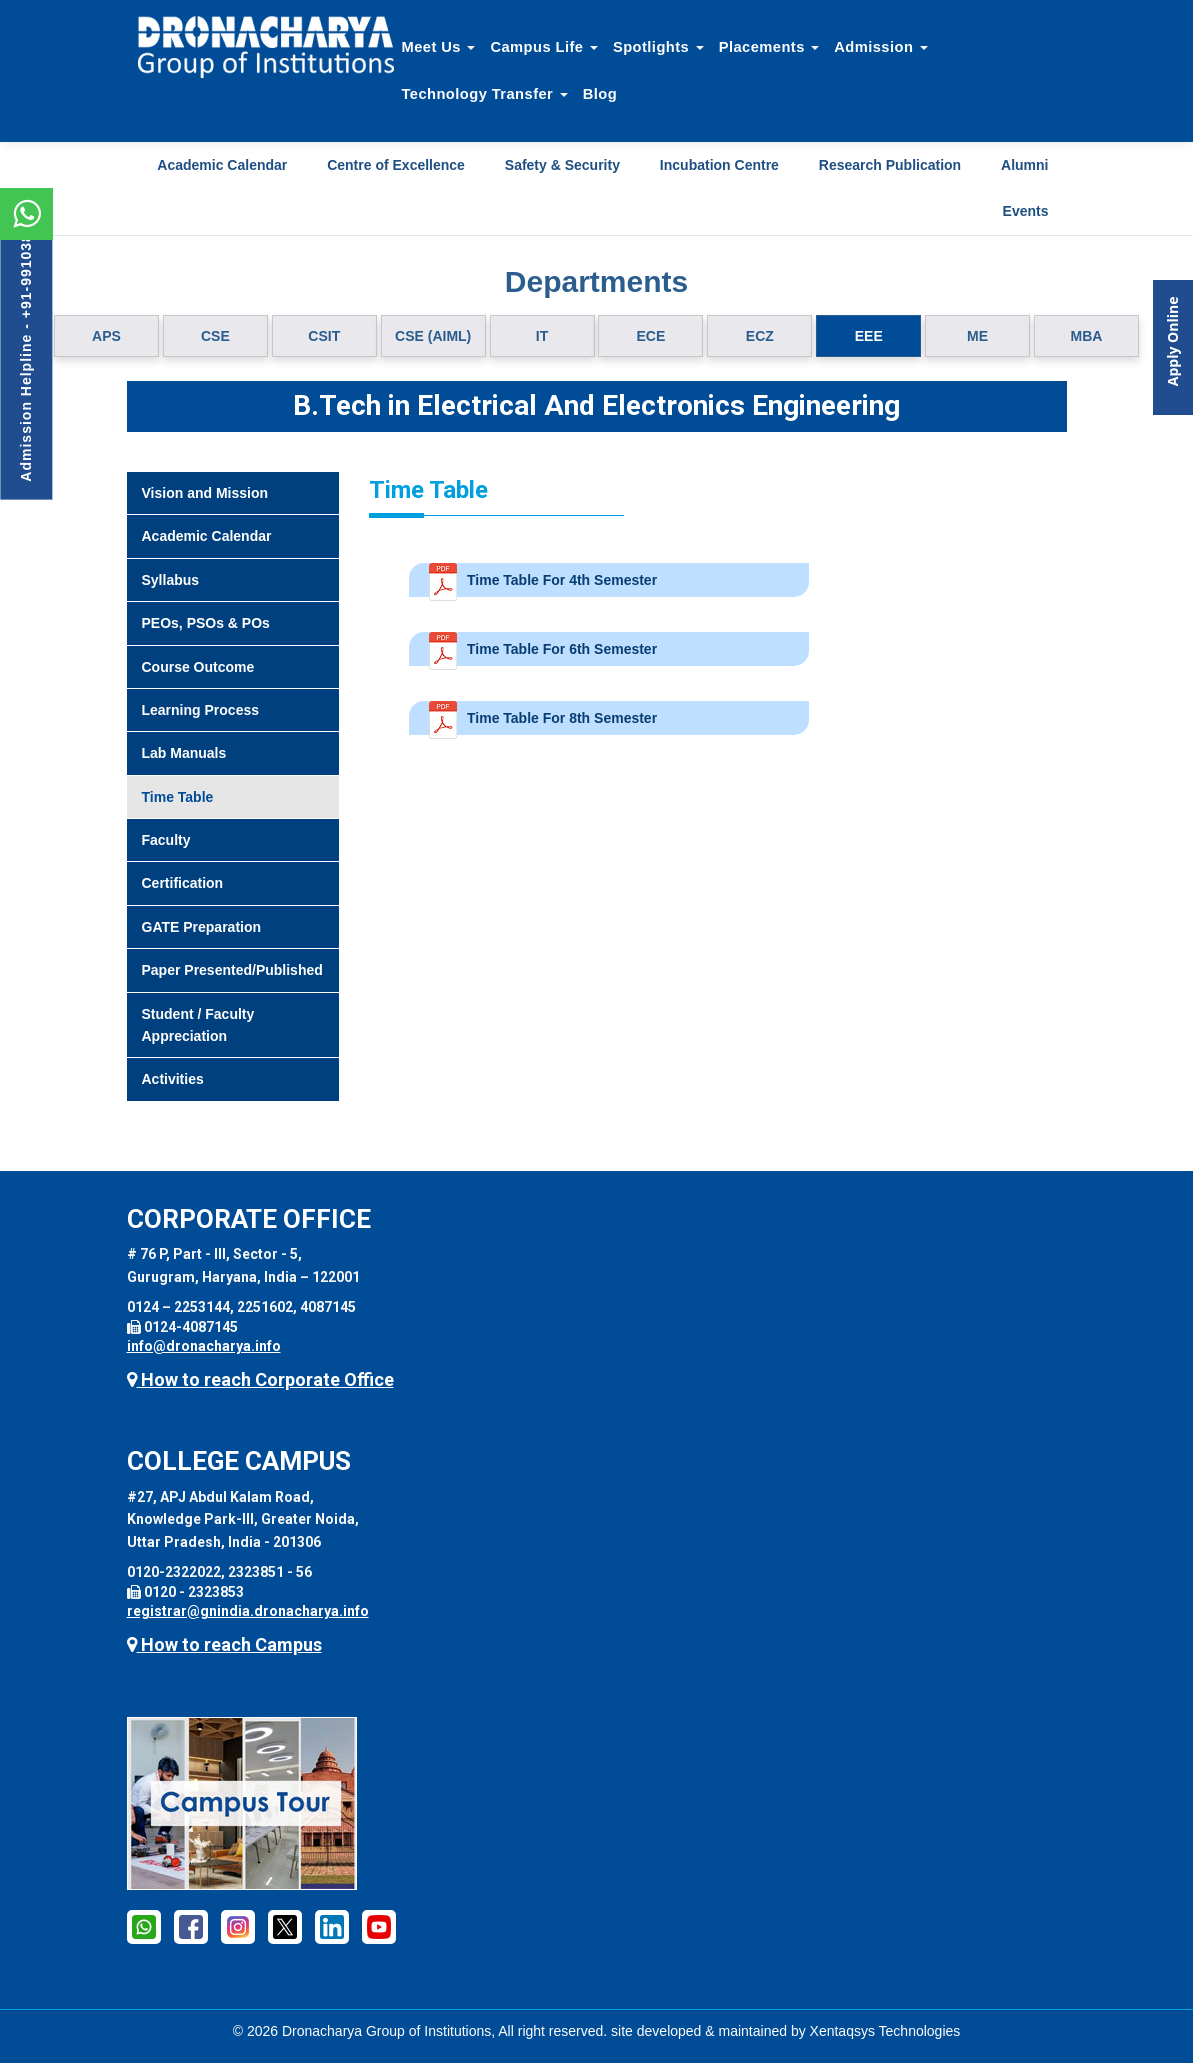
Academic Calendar (222, 165)
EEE (869, 336)
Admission (881, 47)
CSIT (324, 336)
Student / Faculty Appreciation (198, 1025)
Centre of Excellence (396, 165)
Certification (183, 883)
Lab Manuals (184, 753)
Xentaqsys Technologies (885, 2031)
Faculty (166, 840)
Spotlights (658, 47)
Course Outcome (198, 667)
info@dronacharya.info (204, 1346)
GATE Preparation (202, 927)
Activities (173, 1079)
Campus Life (544, 47)
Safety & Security (562, 165)
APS (106, 336)
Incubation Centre (719, 165)
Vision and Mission (205, 493)
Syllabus (171, 580)
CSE (215, 336)
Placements (769, 47)
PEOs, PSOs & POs (206, 623)
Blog (600, 94)
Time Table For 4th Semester (562, 580)
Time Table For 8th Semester (562, 718)
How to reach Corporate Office (260, 1379)
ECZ (760, 336)
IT (542, 336)
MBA (1087, 336)
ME (977, 336)
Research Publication (890, 165)
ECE (651, 336)
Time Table (178, 797)
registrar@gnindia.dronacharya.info (248, 1611)
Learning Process (201, 710)
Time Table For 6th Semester (562, 649)
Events (1026, 211)
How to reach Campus (224, 1644)
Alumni (1024, 165)
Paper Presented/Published (232, 970)
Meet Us (439, 47)
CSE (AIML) (433, 336)
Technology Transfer (485, 94)
